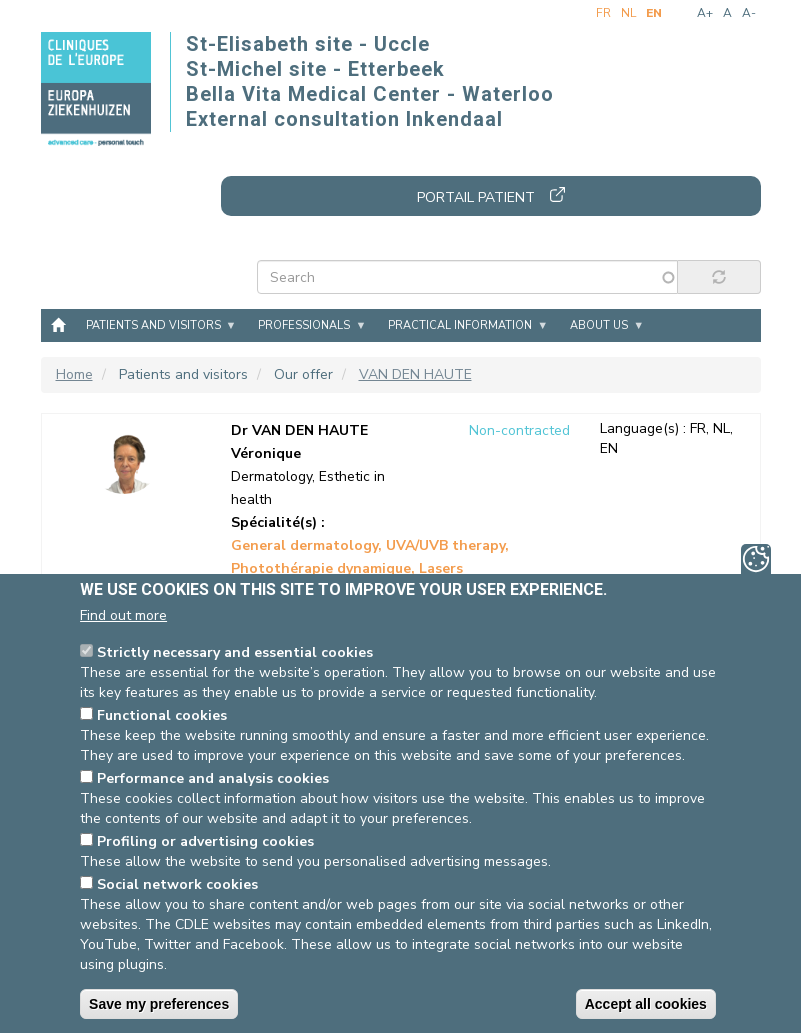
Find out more (123, 615)
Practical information (460, 325)
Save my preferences (159, 1004)
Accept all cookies (646, 1004)
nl (628, 13)
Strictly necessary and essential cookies (235, 652)
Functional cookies (162, 715)
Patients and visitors (153, 325)
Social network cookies (177, 884)
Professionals (304, 325)
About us (599, 325)
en (654, 13)
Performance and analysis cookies (213, 778)
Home (58, 324)
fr (603, 13)
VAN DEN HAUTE (415, 374)
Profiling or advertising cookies (205, 841)
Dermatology (271, 476)
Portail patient (476, 197)
